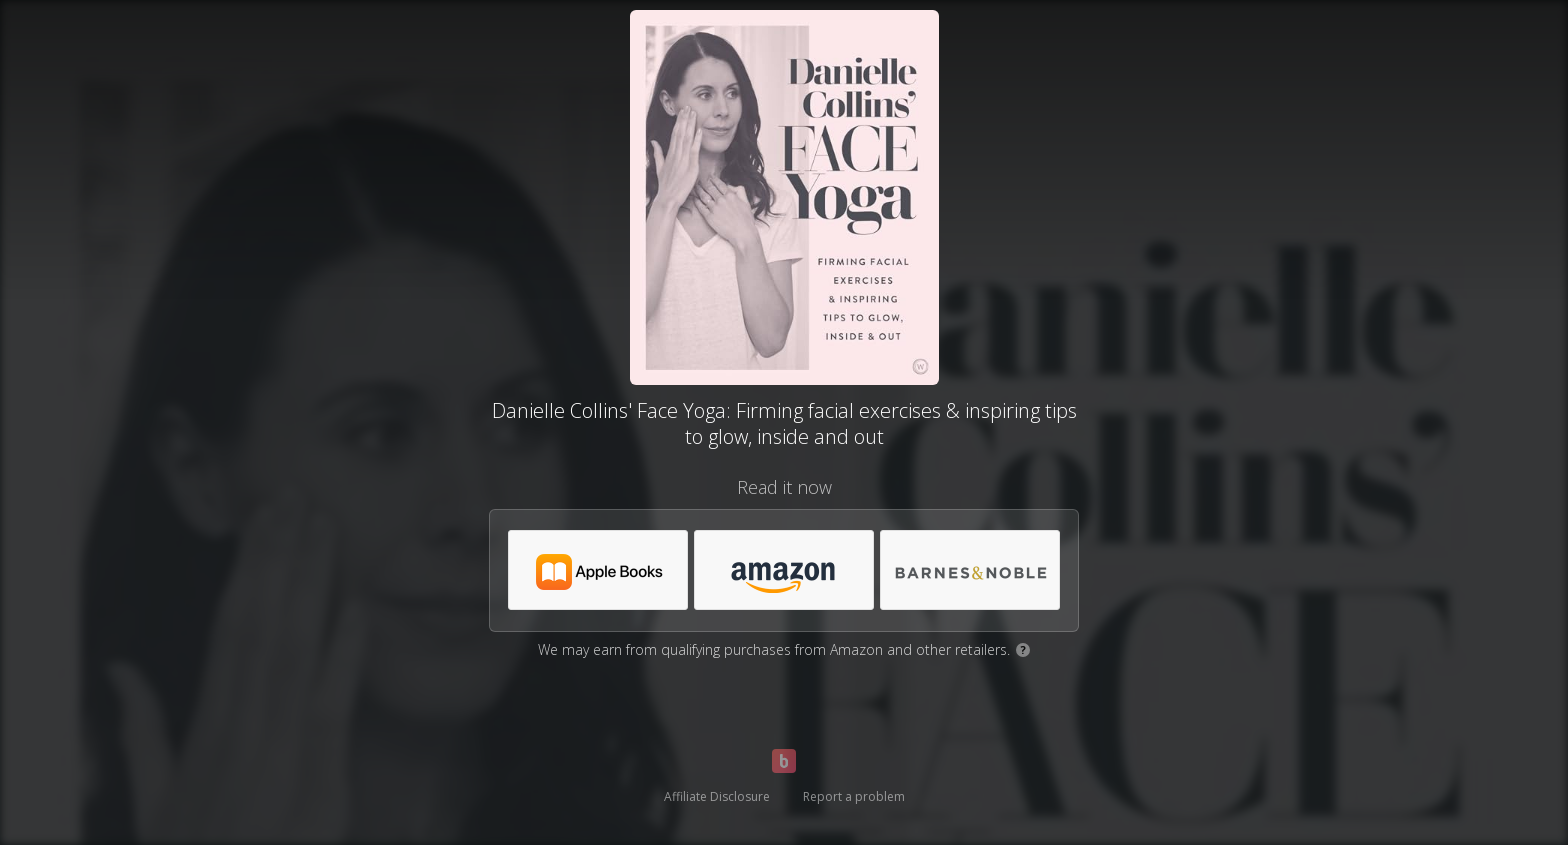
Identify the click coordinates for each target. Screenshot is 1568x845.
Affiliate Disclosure (717, 796)
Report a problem (854, 796)
